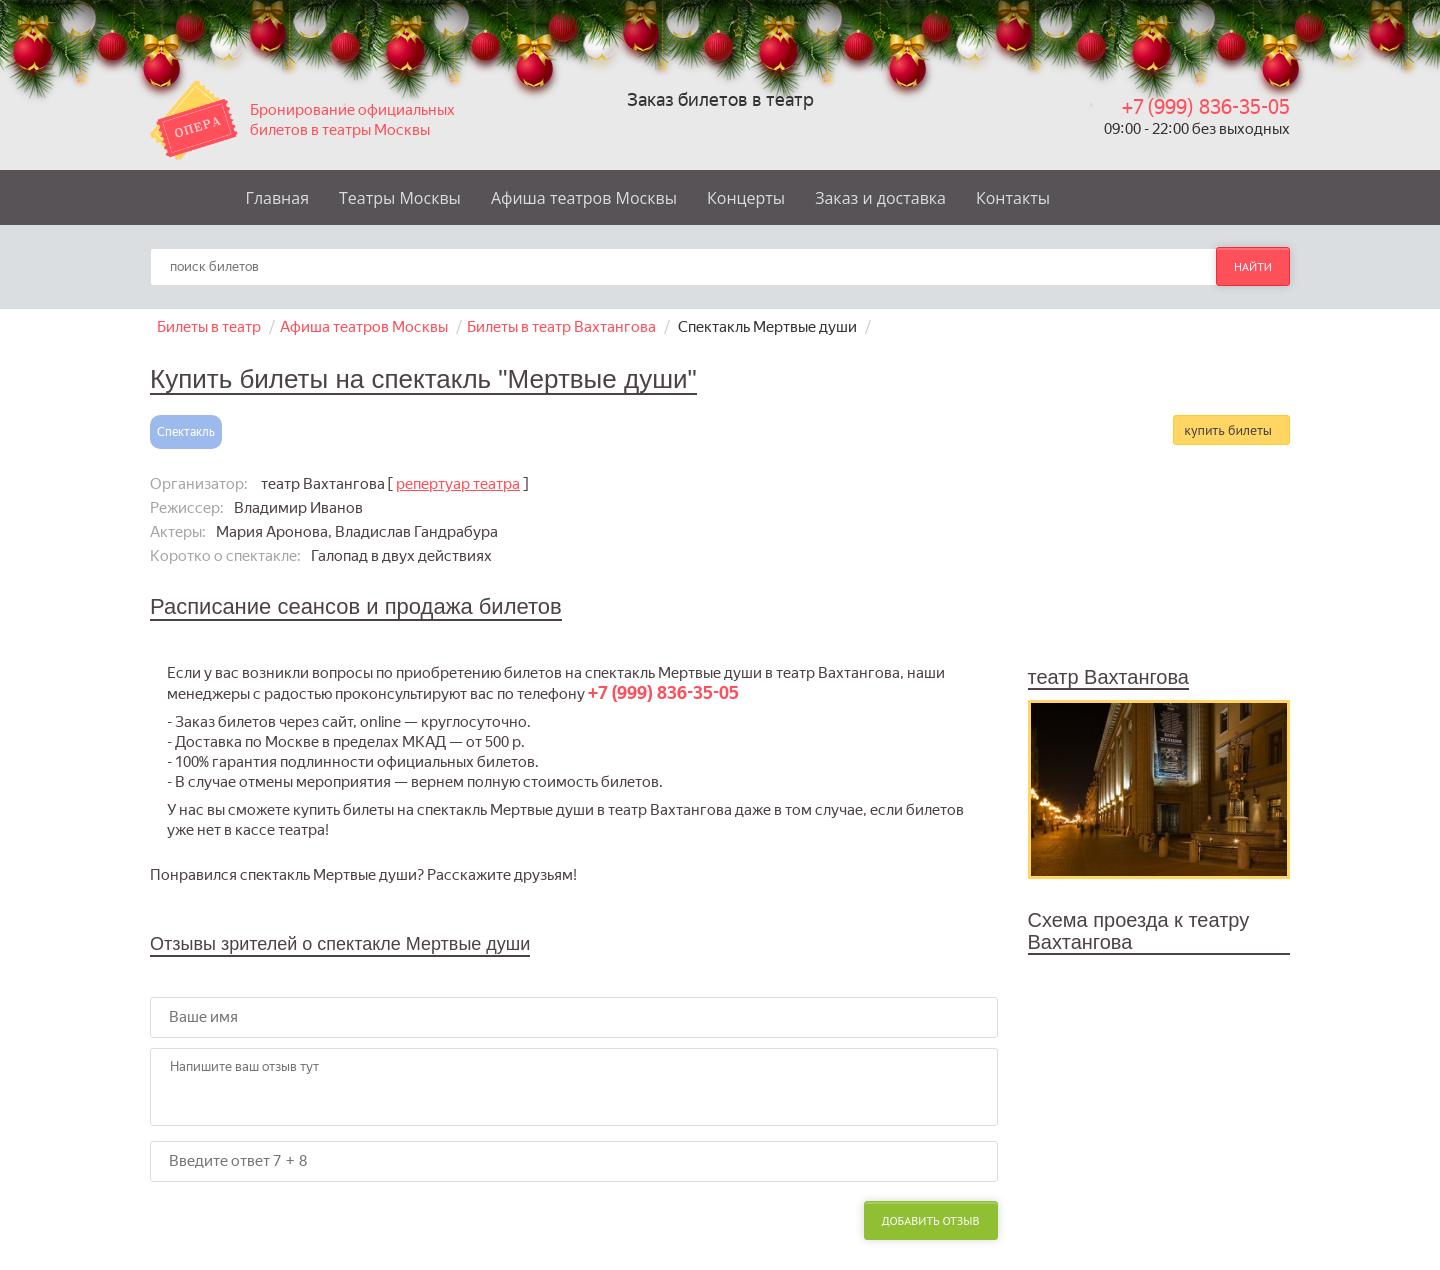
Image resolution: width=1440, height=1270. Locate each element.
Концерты (746, 198)
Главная (277, 198)
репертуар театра (458, 484)
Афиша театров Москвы (584, 198)
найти (1253, 266)
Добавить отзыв (931, 1220)
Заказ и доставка (880, 198)
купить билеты (1228, 430)
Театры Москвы (400, 198)
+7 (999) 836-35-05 (1206, 107)
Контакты (1013, 198)
